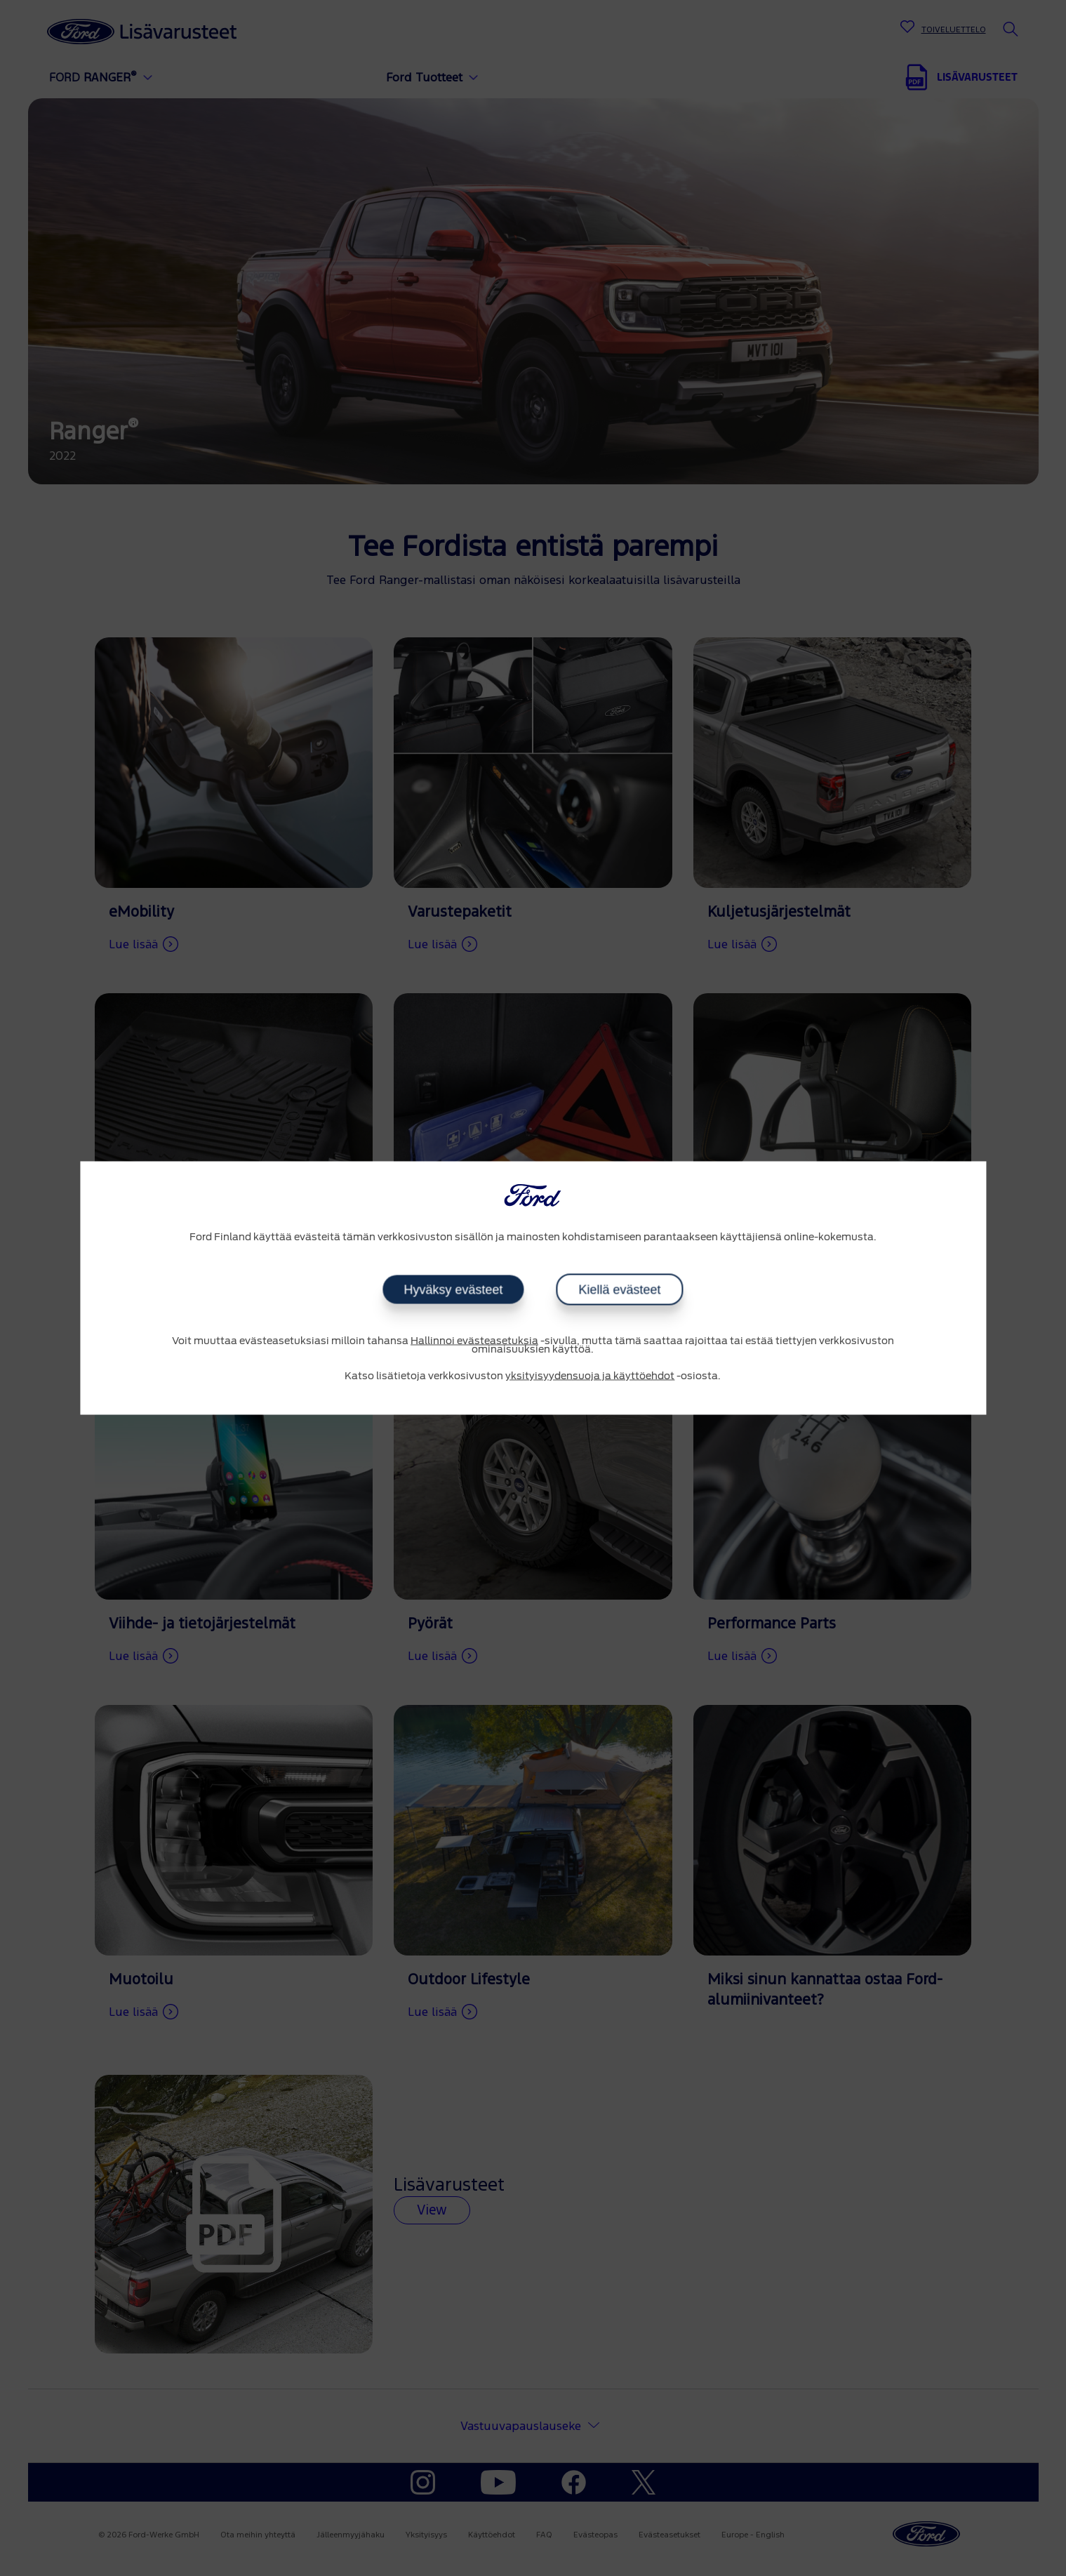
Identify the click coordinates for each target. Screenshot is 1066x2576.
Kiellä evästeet (619, 1289)
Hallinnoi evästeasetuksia (474, 1341)
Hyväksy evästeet (453, 1289)
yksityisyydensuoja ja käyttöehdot (589, 1376)
